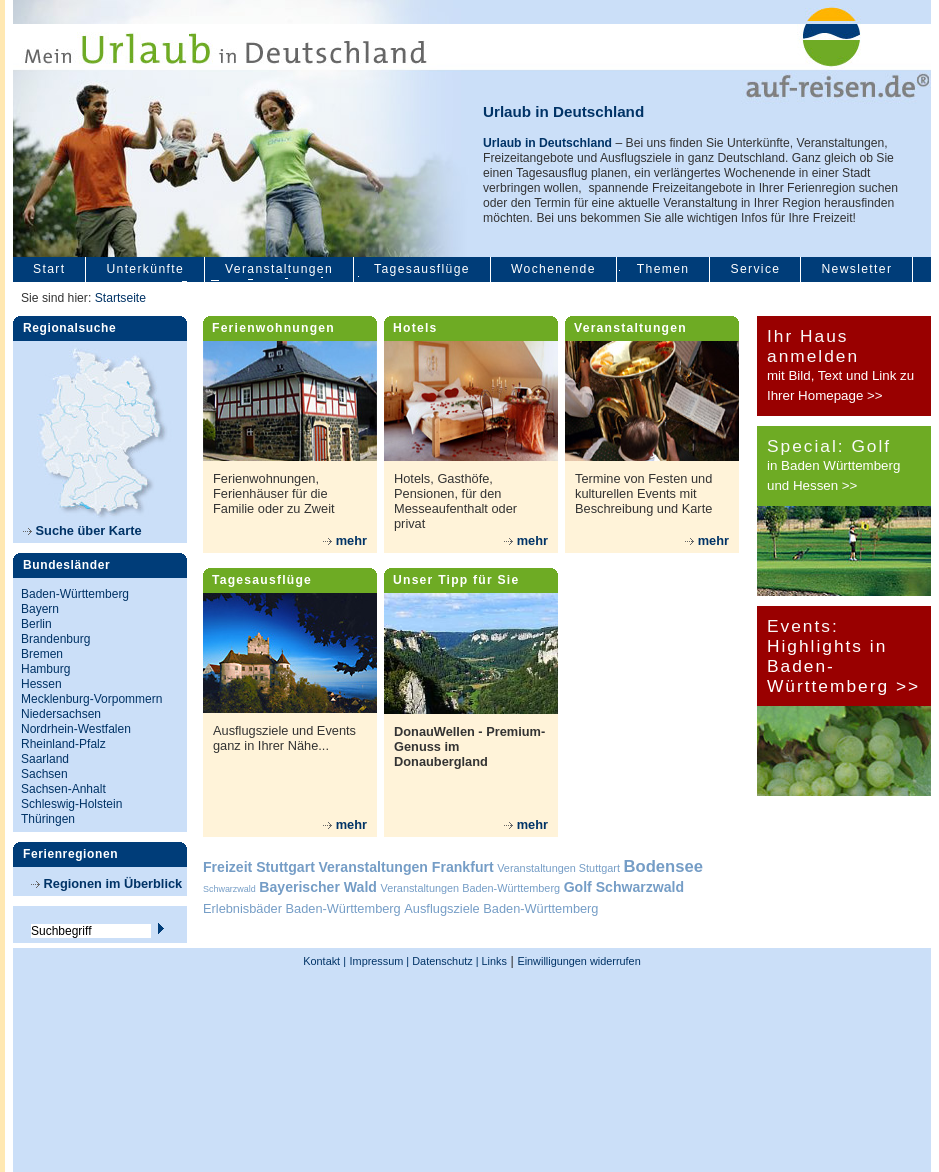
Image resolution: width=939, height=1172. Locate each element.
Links (493, 961)
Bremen (42, 654)
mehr (345, 540)
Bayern (40, 609)
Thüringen (48, 819)
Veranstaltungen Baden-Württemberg (471, 888)
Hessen (41, 684)
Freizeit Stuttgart (259, 867)
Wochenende (553, 269)
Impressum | (380, 961)
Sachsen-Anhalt (63, 789)
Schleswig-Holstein (71, 804)
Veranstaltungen (279, 269)
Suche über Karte (82, 530)
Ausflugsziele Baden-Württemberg (501, 908)
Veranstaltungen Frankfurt (405, 867)
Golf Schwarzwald (624, 887)
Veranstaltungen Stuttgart (558, 868)
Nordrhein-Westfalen (76, 729)
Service (755, 269)
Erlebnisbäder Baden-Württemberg (302, 908)
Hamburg (45, 669)
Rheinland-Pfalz (63, 744)
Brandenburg (55, 639)
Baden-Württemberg (75, 594)
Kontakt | (324, 961)
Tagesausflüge (422, 269)
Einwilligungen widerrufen (578, 961)
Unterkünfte (145, 269)
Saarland (45, 759)
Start (49, 269)
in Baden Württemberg (833, 465)
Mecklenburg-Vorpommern (91, 699)
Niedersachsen (61, 714)
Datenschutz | (443, 961)
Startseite (120, 298)
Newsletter (856, 269)
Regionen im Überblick (106, 883)
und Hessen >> (812, 485)
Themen (663, 269)
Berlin (36, 624)
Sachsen (44, 774)
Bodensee (663, 866)
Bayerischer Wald (318, 887)
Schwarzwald (229, 889)
